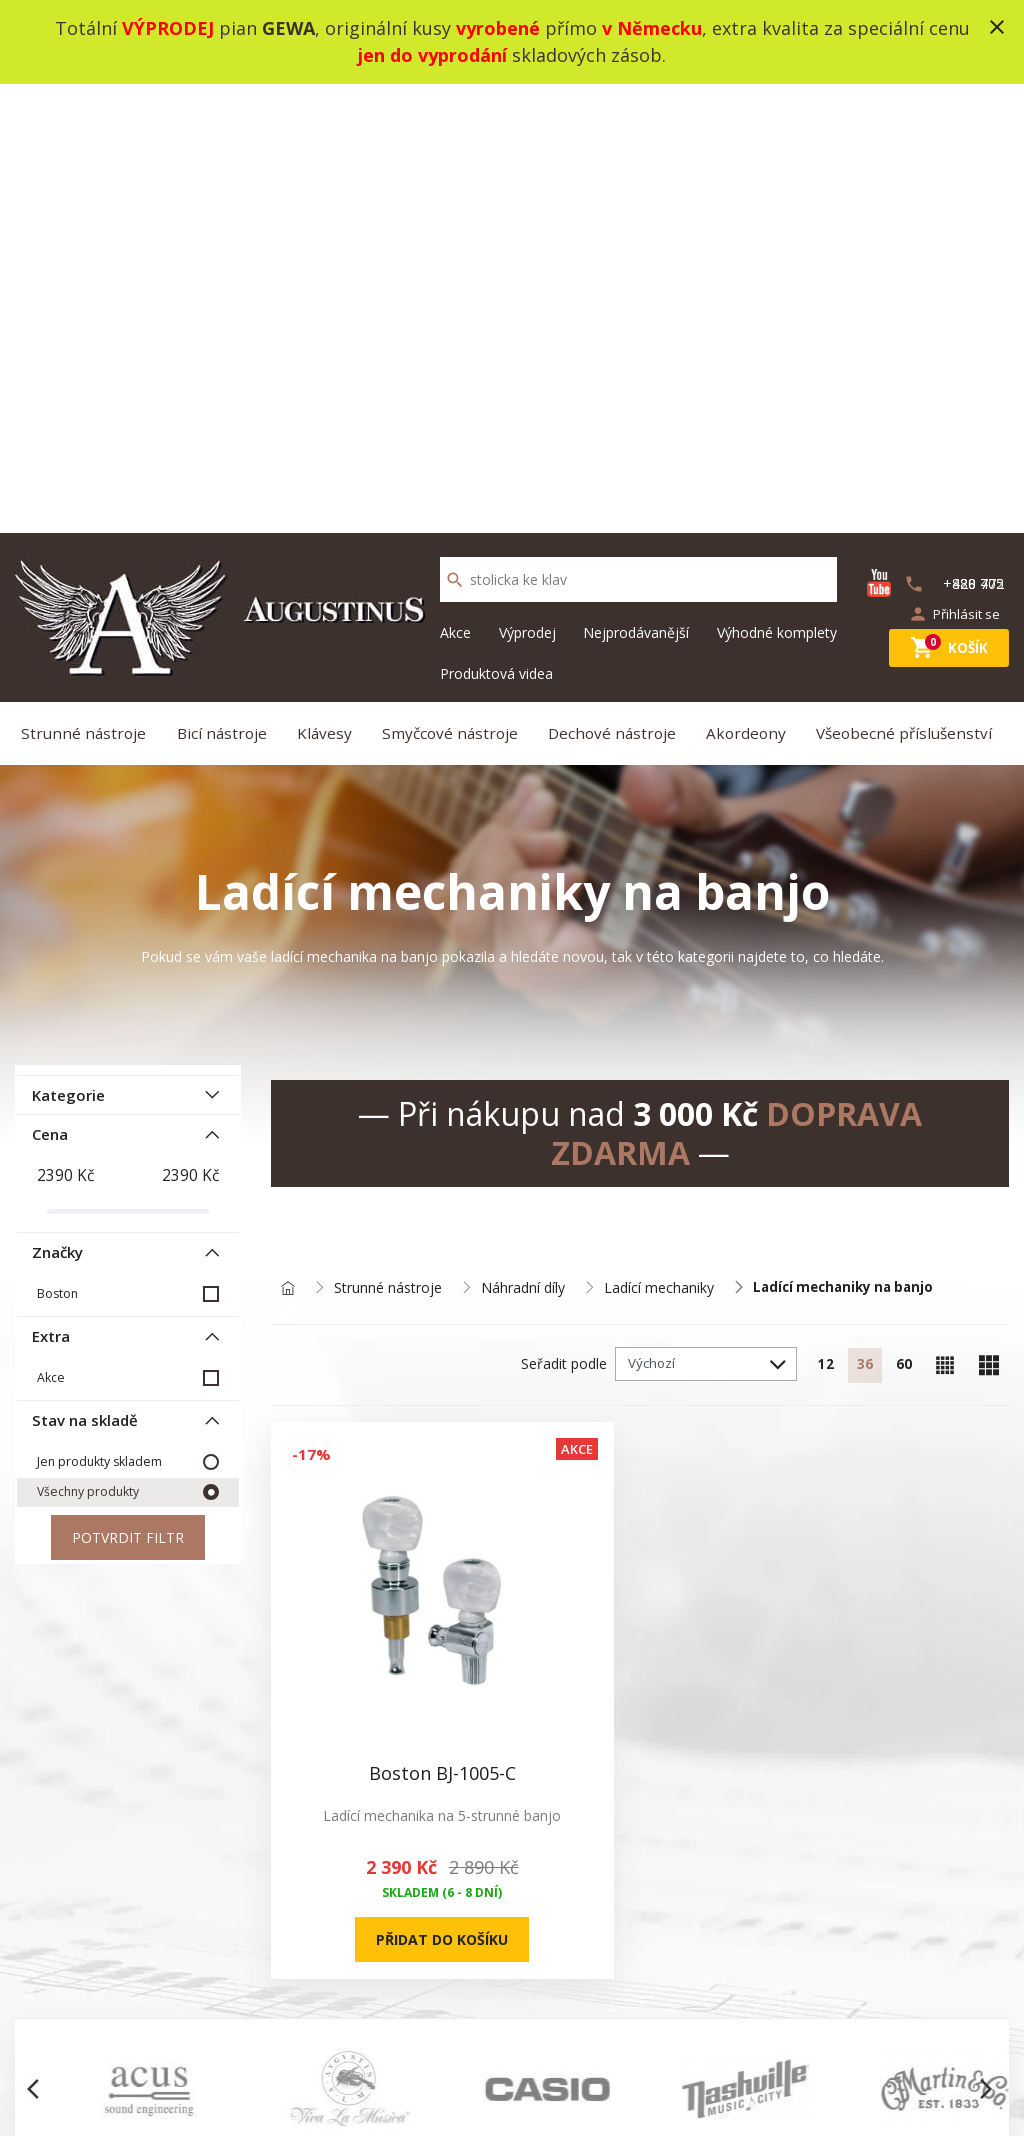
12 (813, 927)
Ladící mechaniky (659, 849)
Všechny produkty (88, 1044)
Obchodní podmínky (284, 1969)
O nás (239, 1921)
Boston (56, 843)
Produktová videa (496, 224)
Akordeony (749, 288)
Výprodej (527, 183)
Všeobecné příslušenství (908, 288)
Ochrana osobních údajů (299, 1993)
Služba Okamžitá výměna (301, 2017)
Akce (455, 183)
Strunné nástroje (89, 288)
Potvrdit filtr (128, 1090)
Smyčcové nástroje (452, 288)
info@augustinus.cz (157, 2017)
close (997, 27)
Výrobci (652, 2017)
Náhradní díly (523, 849)
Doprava (248, 2041)
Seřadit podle (540, 925)
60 (901, 927)
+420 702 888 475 (892, 1922)
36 (857, 927)
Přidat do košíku (357, 1362)
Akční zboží (665, 1945)
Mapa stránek (469, 1969)
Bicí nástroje (226, 288)
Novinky (655, 1921)
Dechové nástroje (615, 288)
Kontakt (450, 1945)
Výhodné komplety (777, 183)
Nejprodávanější (636, 183)
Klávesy (328, 288)
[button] (38, 1526)
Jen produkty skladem (99, 1013)
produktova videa (276, 1945)
